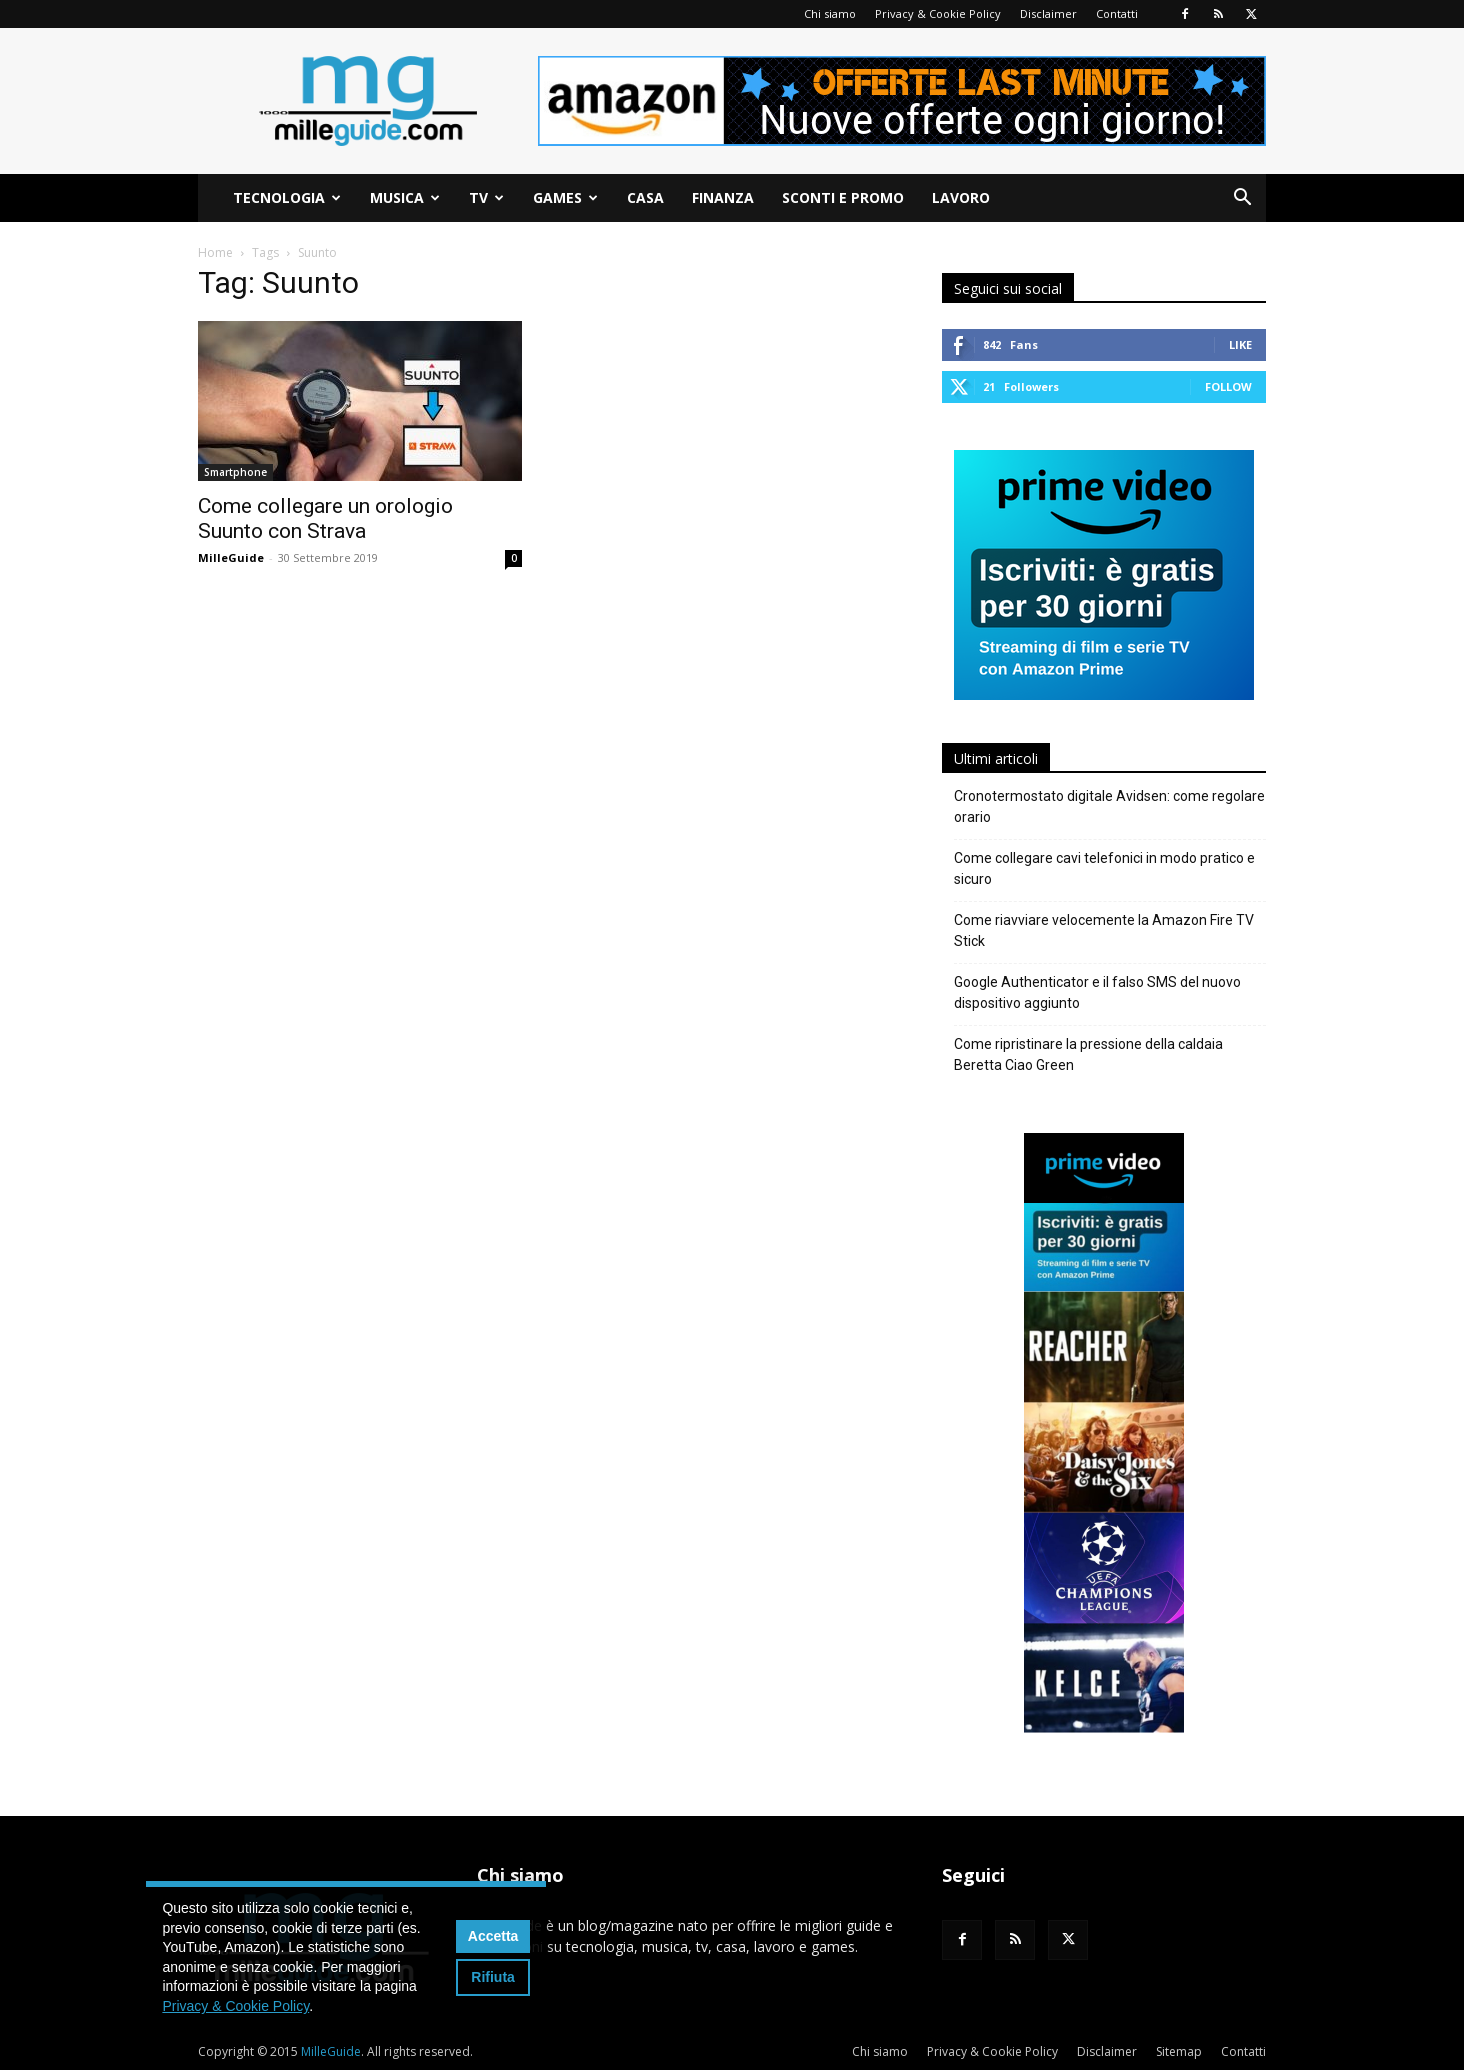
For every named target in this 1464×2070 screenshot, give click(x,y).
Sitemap (1179, 2051)
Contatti (1117, 13)
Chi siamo (830, 13)
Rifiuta (493, 1977)
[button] (1242, 199)
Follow (1228, 386)
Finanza (723, 197)
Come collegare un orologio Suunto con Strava (325, 518)
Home (215, 252)
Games (565, 197)
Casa (645, 197)
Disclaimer (1048, 13)
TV (486, 197)
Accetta (493, 1936)
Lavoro (961, 197)
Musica (405, 197)
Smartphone (235, 472)
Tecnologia (287, 197)
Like (1240, 344)
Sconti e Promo (843, 197)
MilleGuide (231, 557)
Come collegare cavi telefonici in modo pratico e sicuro (1104, 868)
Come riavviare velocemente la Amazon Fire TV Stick (1104, 930)
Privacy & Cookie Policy (938, 13)
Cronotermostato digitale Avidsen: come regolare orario (1109, 806)
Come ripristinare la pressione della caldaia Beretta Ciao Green (1088, 1054)
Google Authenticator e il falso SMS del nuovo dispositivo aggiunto (1097, 992)
